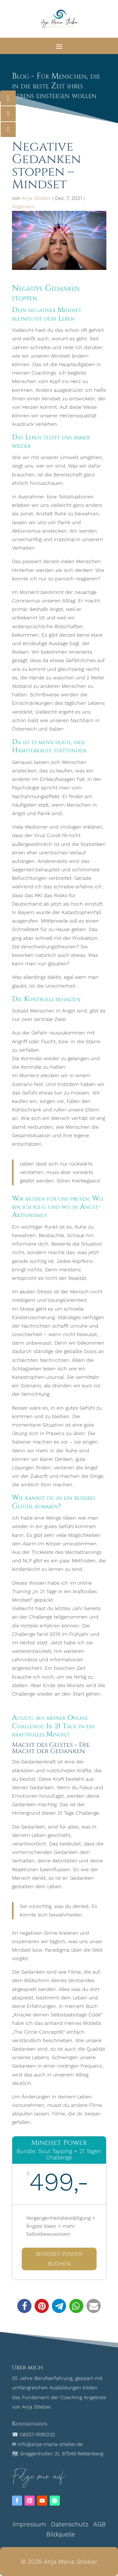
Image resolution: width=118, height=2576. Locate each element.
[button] (24, 2306)
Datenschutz (69, 2524)
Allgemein (23, 207)
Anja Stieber (36, 198)
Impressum (29, 2524)
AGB (99, 2524)
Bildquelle (60, 2534)
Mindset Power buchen (59, 2258)
